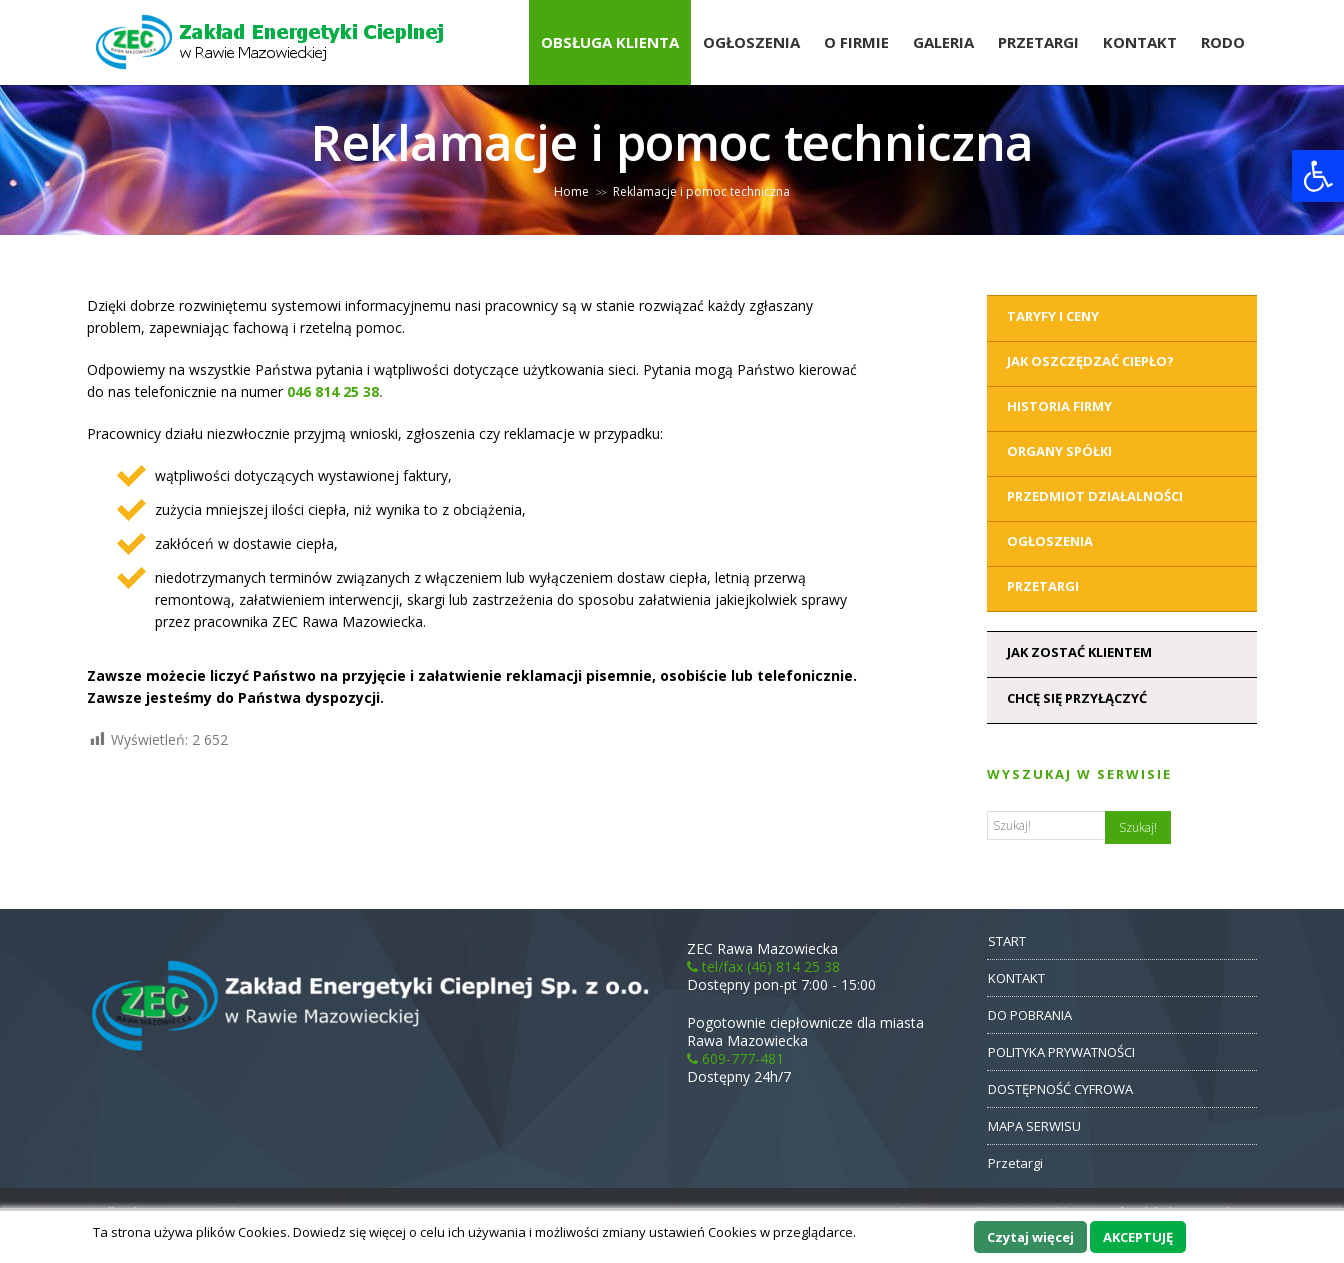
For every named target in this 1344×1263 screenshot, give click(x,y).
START (1007, 941)
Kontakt (1140, 42)
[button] (1318, 176)
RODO (1223, 42)
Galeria (943, 42)
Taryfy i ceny (1053, 316)
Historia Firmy (1059, 406)
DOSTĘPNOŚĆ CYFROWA (1060, 1089)
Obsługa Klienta (610, 42)
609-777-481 (735, 1058)
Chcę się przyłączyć (1077, 698)
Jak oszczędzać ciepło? (1090, 361)
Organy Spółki (1059, 451)
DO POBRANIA (1030, 1015)
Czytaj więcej (1030, 1237)
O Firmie (856, 42)
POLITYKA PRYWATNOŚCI (1061, 1052)
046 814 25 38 (333, 391)
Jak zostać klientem (1079, 652)
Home (571, 191)
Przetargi (1038, 42)
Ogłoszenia (751, 42)
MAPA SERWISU (1034, 1126)
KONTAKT (1016, 978)
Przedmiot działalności (1095, 496)
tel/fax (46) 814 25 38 (763, 966)
